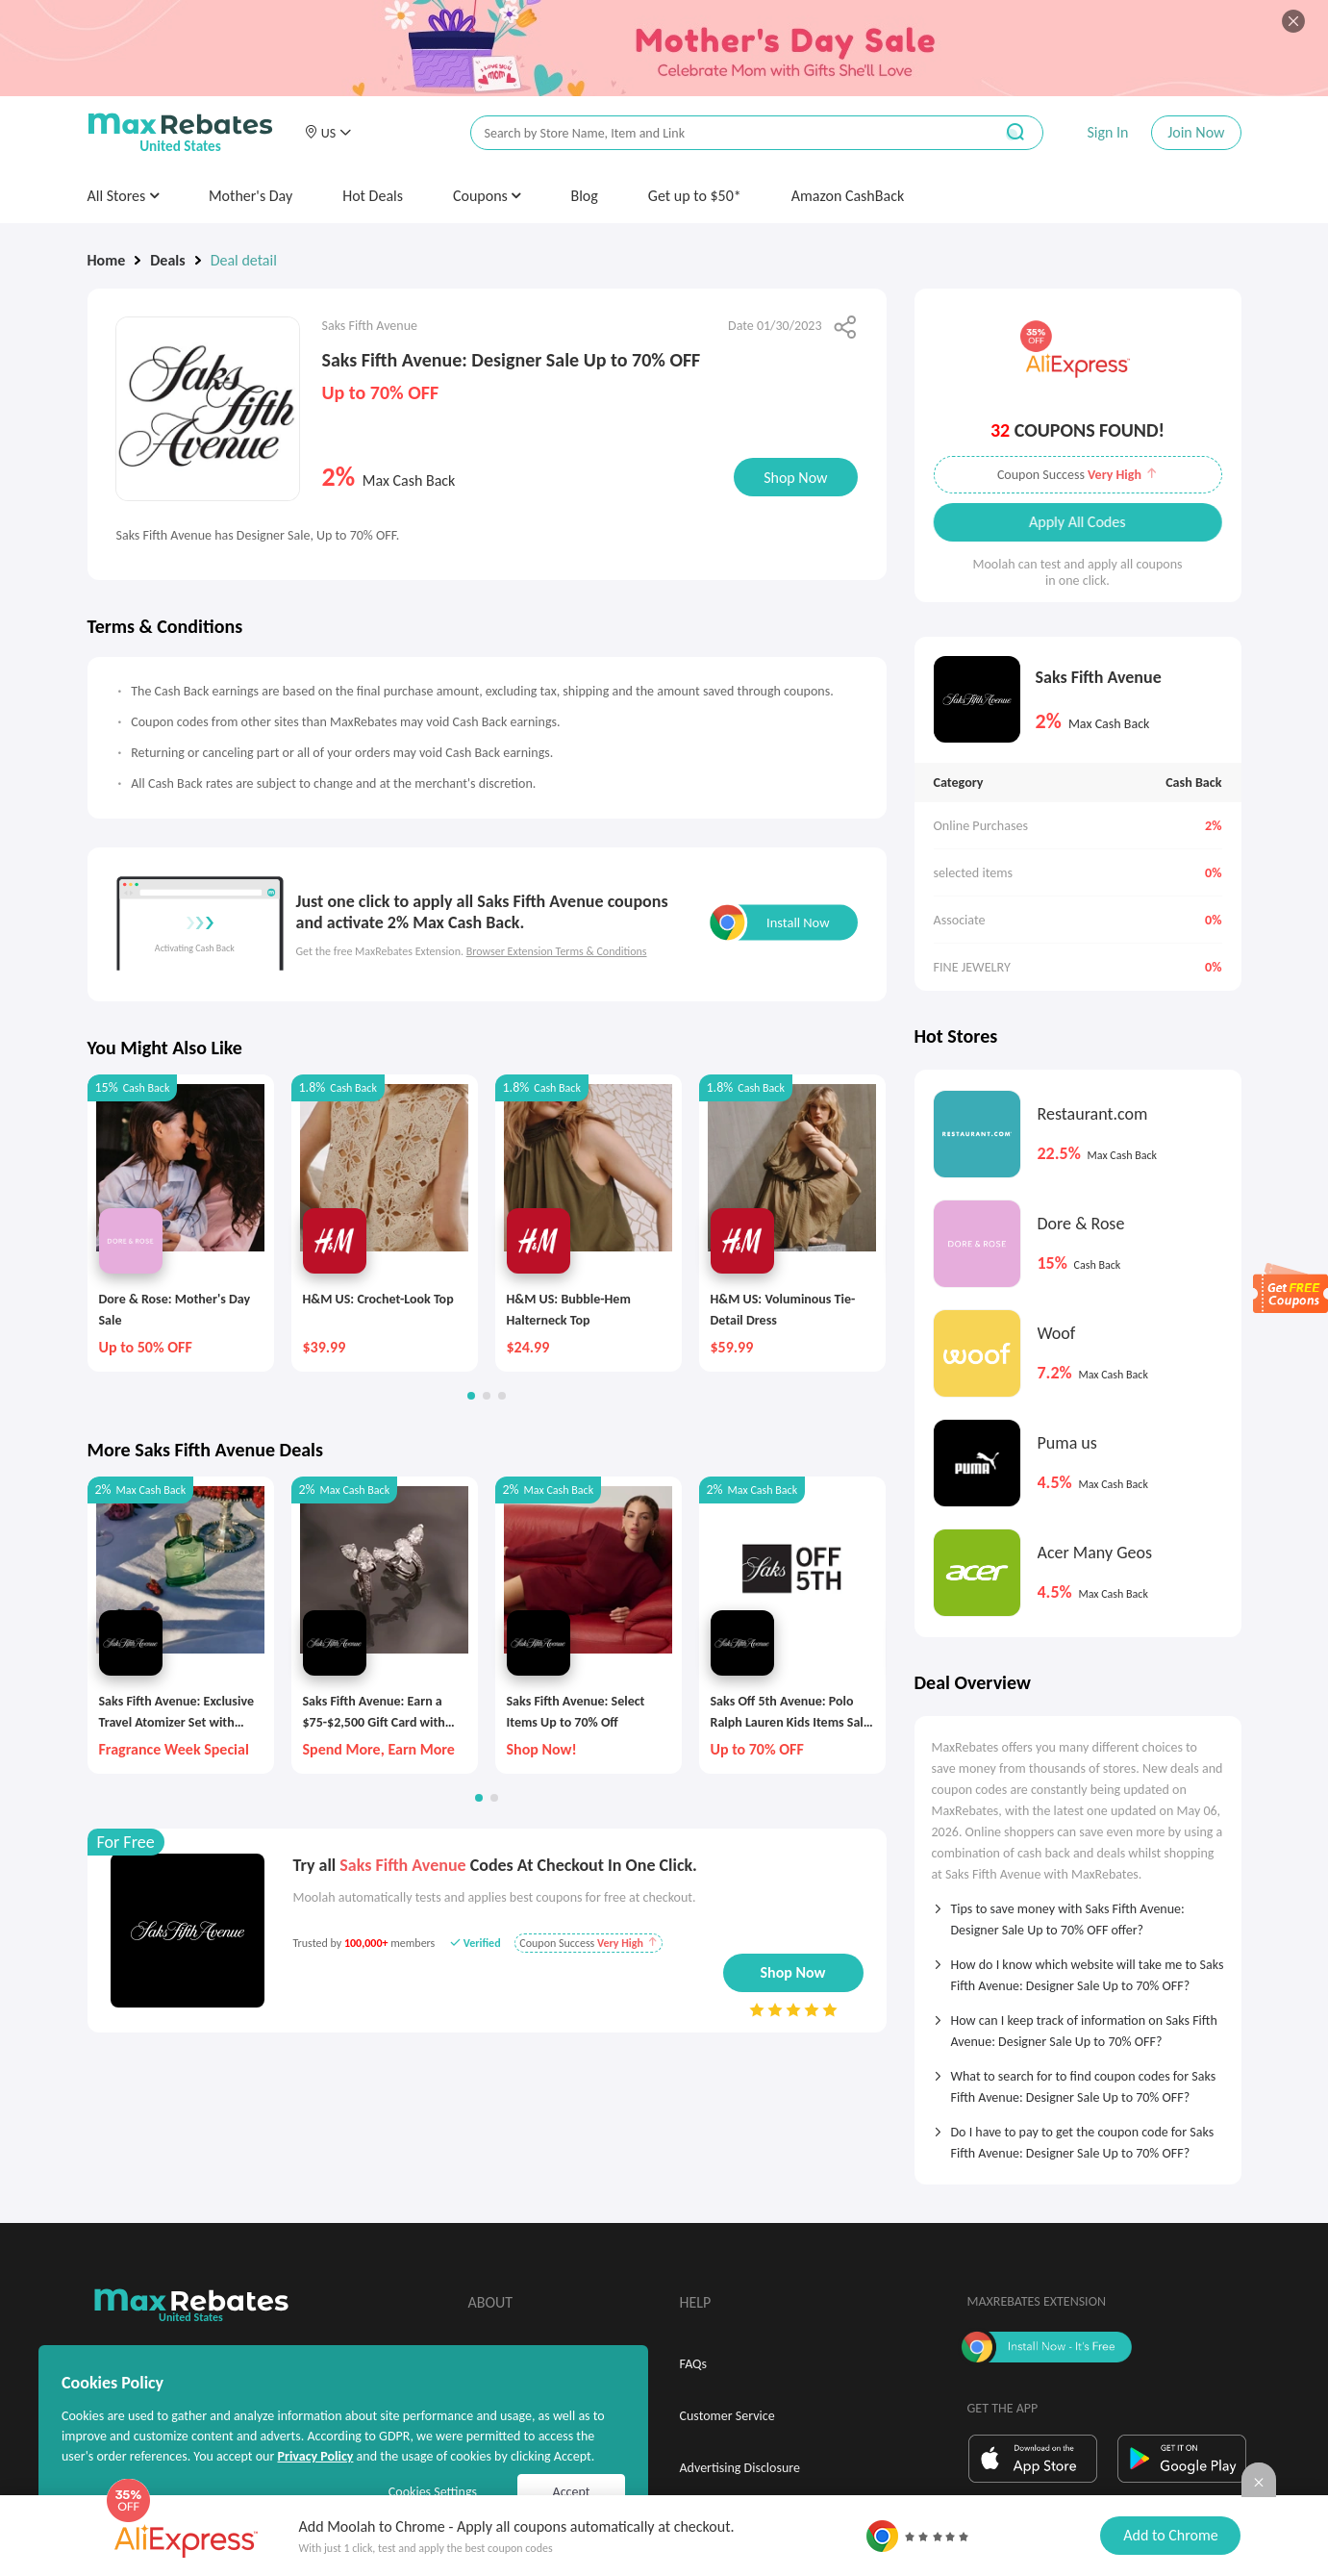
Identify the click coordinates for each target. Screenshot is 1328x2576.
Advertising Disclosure (740, 2468)
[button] (328, 132)
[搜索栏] (719, 133)
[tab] (1078, 1913)
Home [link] (107, 260)
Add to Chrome (1170, 2535)
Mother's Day (250, 196)
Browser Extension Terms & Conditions (556, 951)
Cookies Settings (432, 2492)
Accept (571, 2492)
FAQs (694, 2364)
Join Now (1195, 132)
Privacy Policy (315, 2456)
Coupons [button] (487, 196)
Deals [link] (167, 260)
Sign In (1107, 132)
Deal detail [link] (244, 260)
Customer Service (727, 2416)
